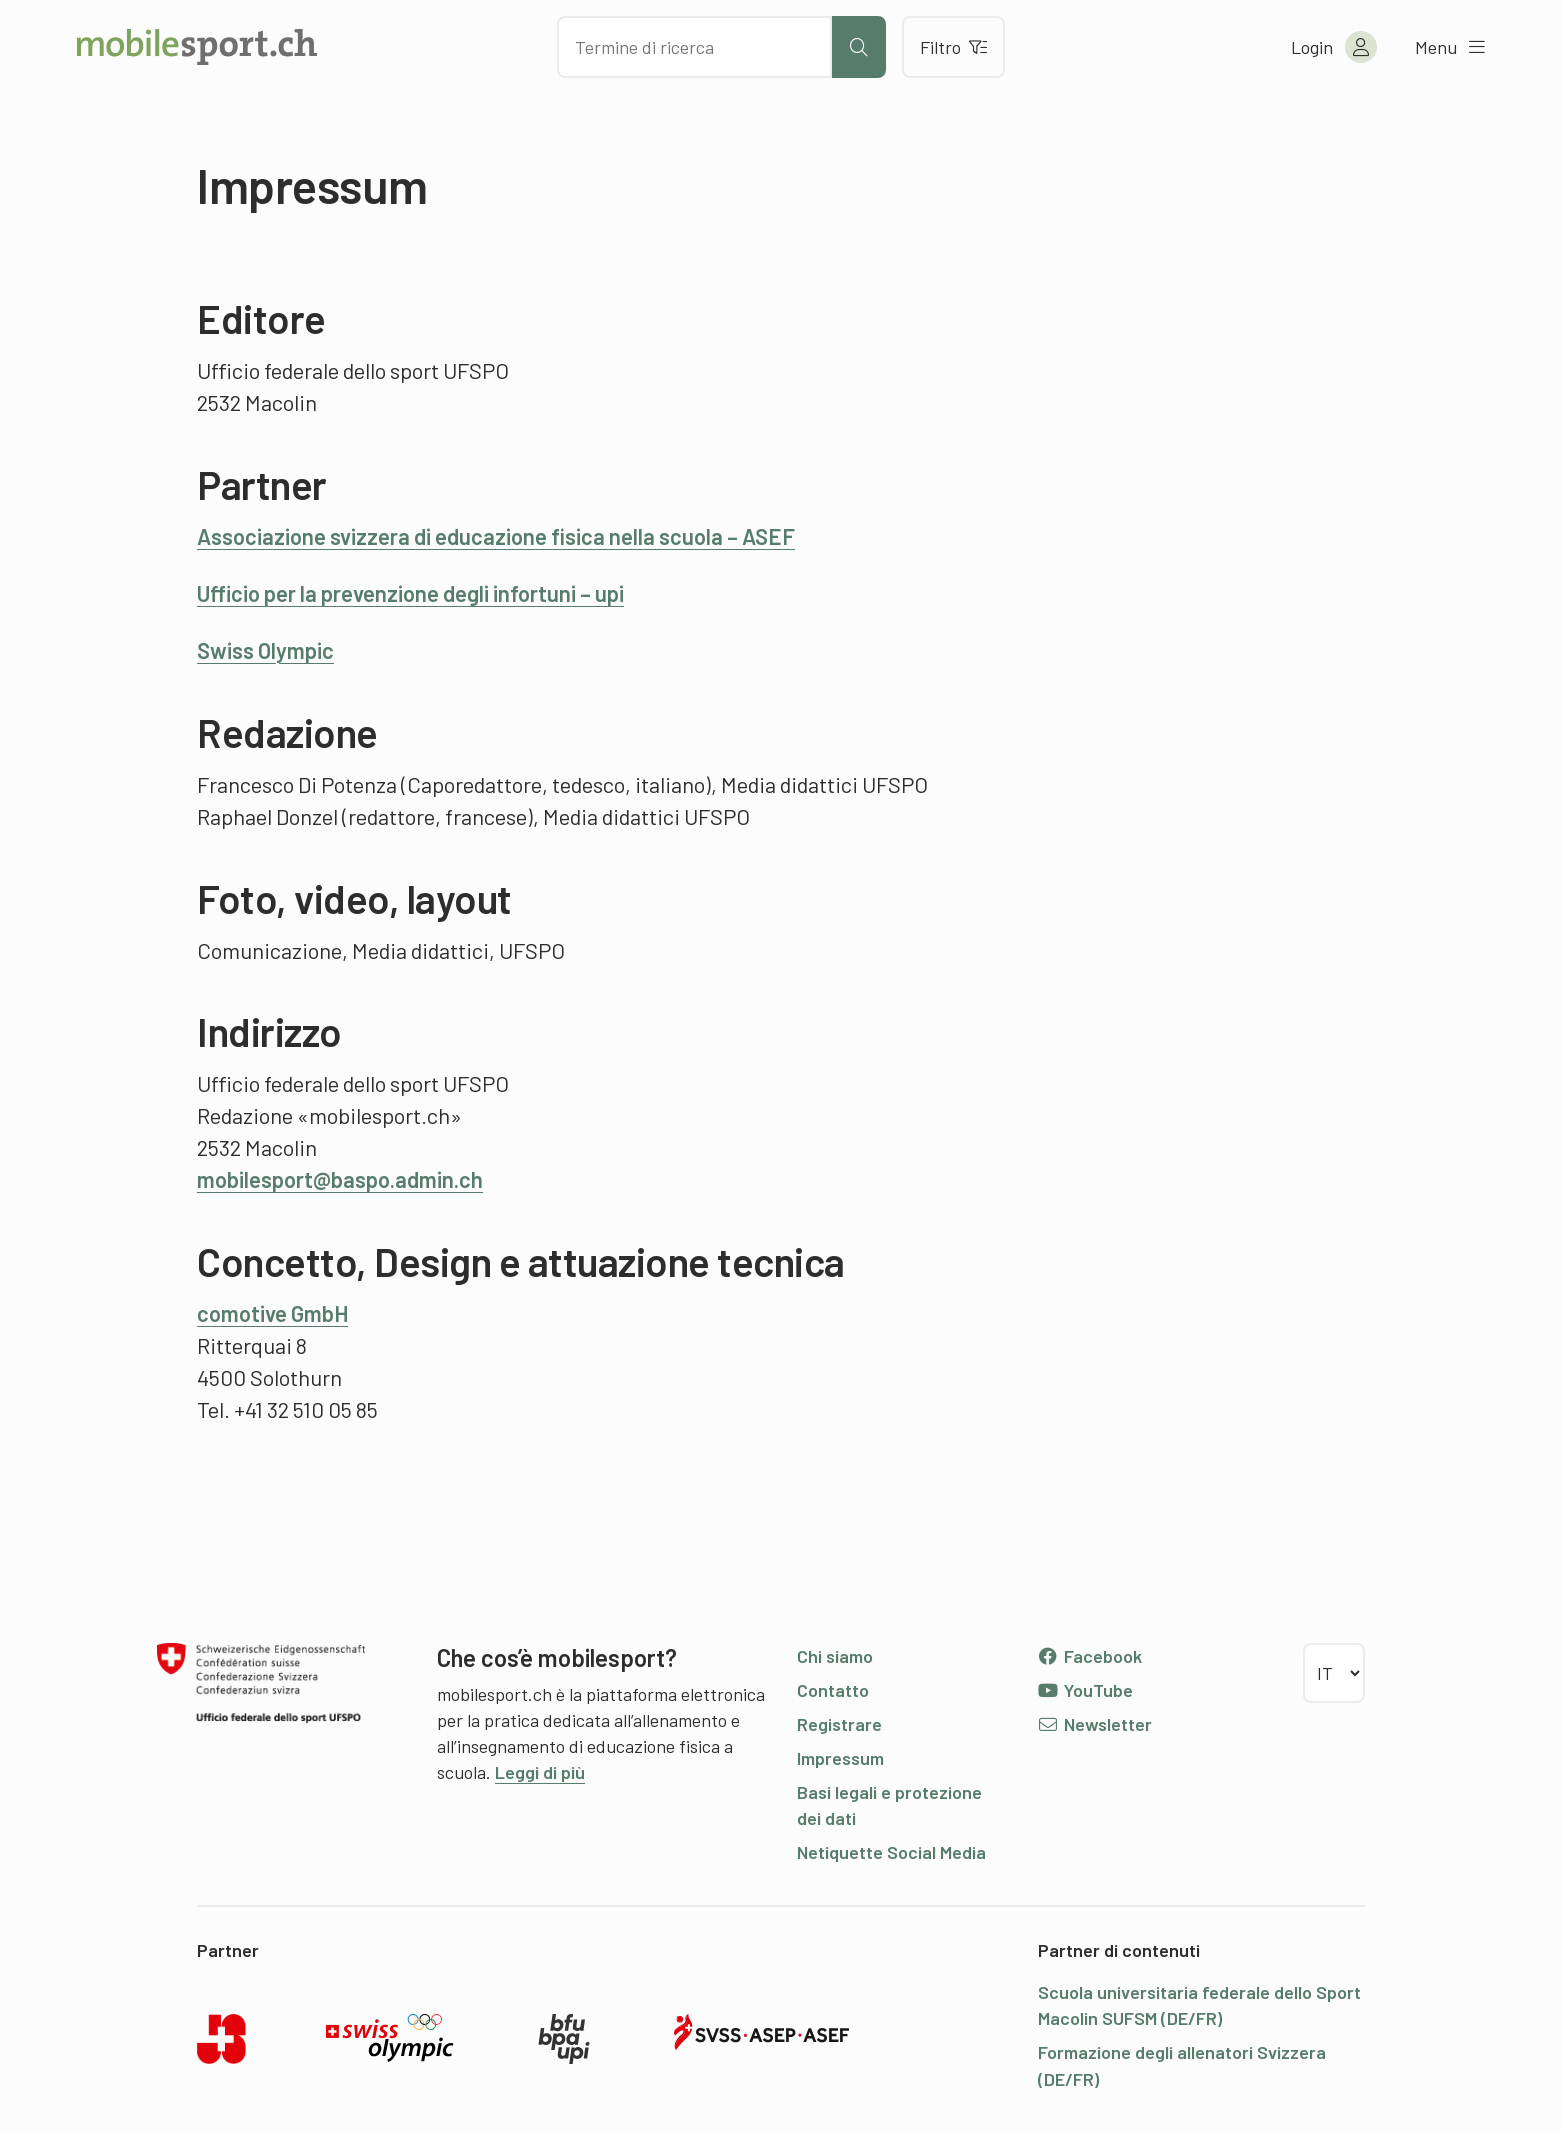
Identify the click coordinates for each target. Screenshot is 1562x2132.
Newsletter (1094, 1724)
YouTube (1085, 1690)
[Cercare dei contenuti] (694, 47)
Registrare (839, 1724)
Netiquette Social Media (891, 1852)
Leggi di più (540, 1772)
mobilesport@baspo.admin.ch (340, 1179)
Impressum (840, 1758)
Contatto (833, 1690)
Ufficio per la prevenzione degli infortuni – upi (410, 593)
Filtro (953, 47)
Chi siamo (835, 1656)
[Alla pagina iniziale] (197, 47)
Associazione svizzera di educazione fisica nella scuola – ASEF (496, 536)
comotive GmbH (272, 1313)
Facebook (1089, 1656)
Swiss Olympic (265, 650)
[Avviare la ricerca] (859, 47)
